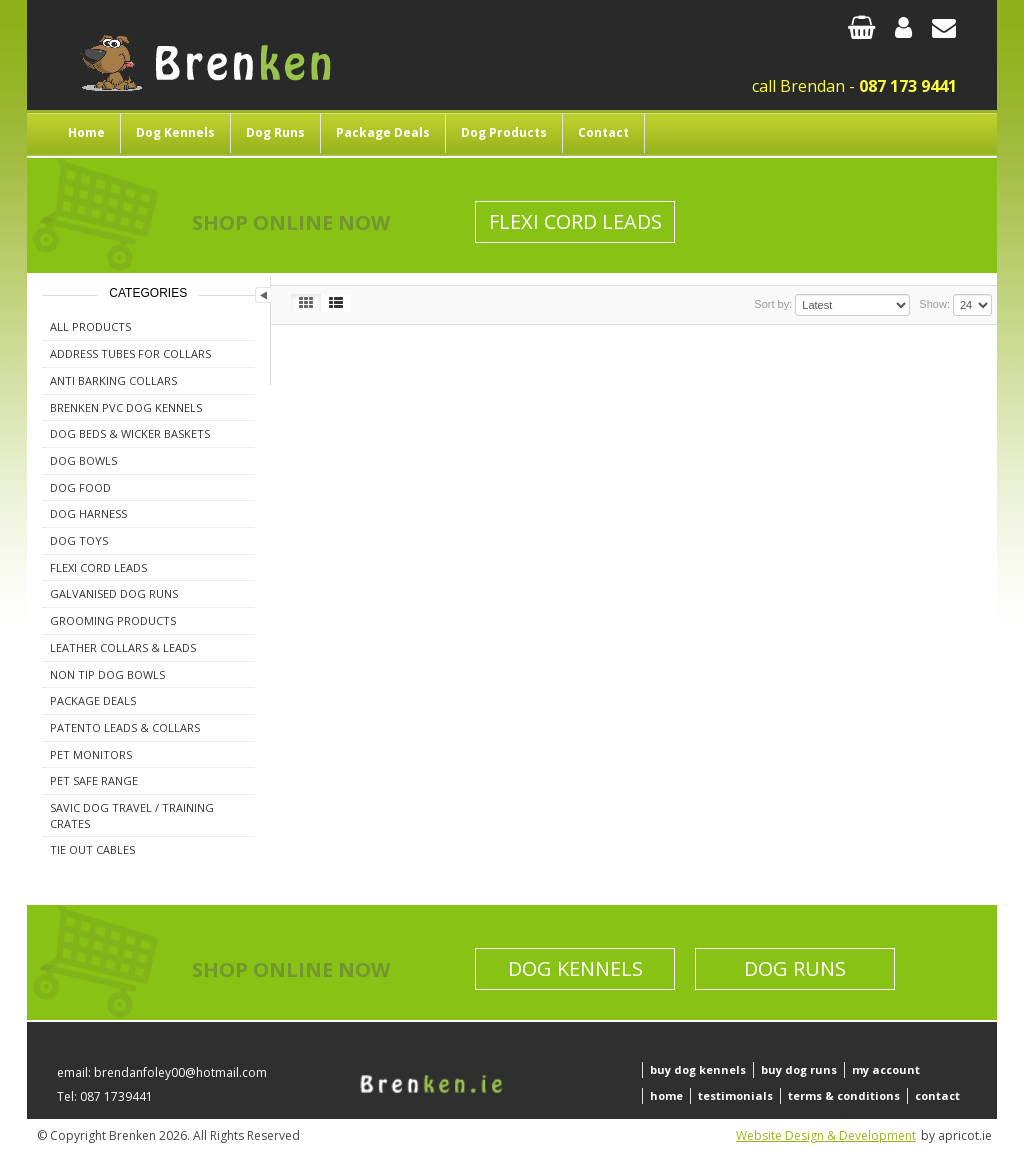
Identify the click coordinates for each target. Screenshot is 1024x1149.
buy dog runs (799, 1069)
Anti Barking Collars (113, 380)
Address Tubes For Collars (130, 353)
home (666, 1095)
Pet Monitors (91, 754)
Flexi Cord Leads (575, 221)
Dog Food (80, 487)
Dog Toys (79, 540)
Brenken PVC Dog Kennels (126, 407)
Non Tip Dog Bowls (107, 674)
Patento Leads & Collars (125, 727)
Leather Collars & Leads (123, 647)
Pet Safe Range (94, 780)
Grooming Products (113, 620)
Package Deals (383, 132)
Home (86, 132)
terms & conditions (844, 1095)
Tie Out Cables (92, 849)
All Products (90, 326)
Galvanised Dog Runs (114, 593)
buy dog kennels (698, 1069)
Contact (603, 132)
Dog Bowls (83, 460)
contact (937, 1095)
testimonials (735, 1095)
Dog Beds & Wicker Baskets (130, 433)
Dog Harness (88, 513)
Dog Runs (275, 132)
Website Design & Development (826, 1135)
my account (886, 1069)
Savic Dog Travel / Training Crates (132, 815)
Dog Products (504, 132)
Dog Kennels (175, 132)
